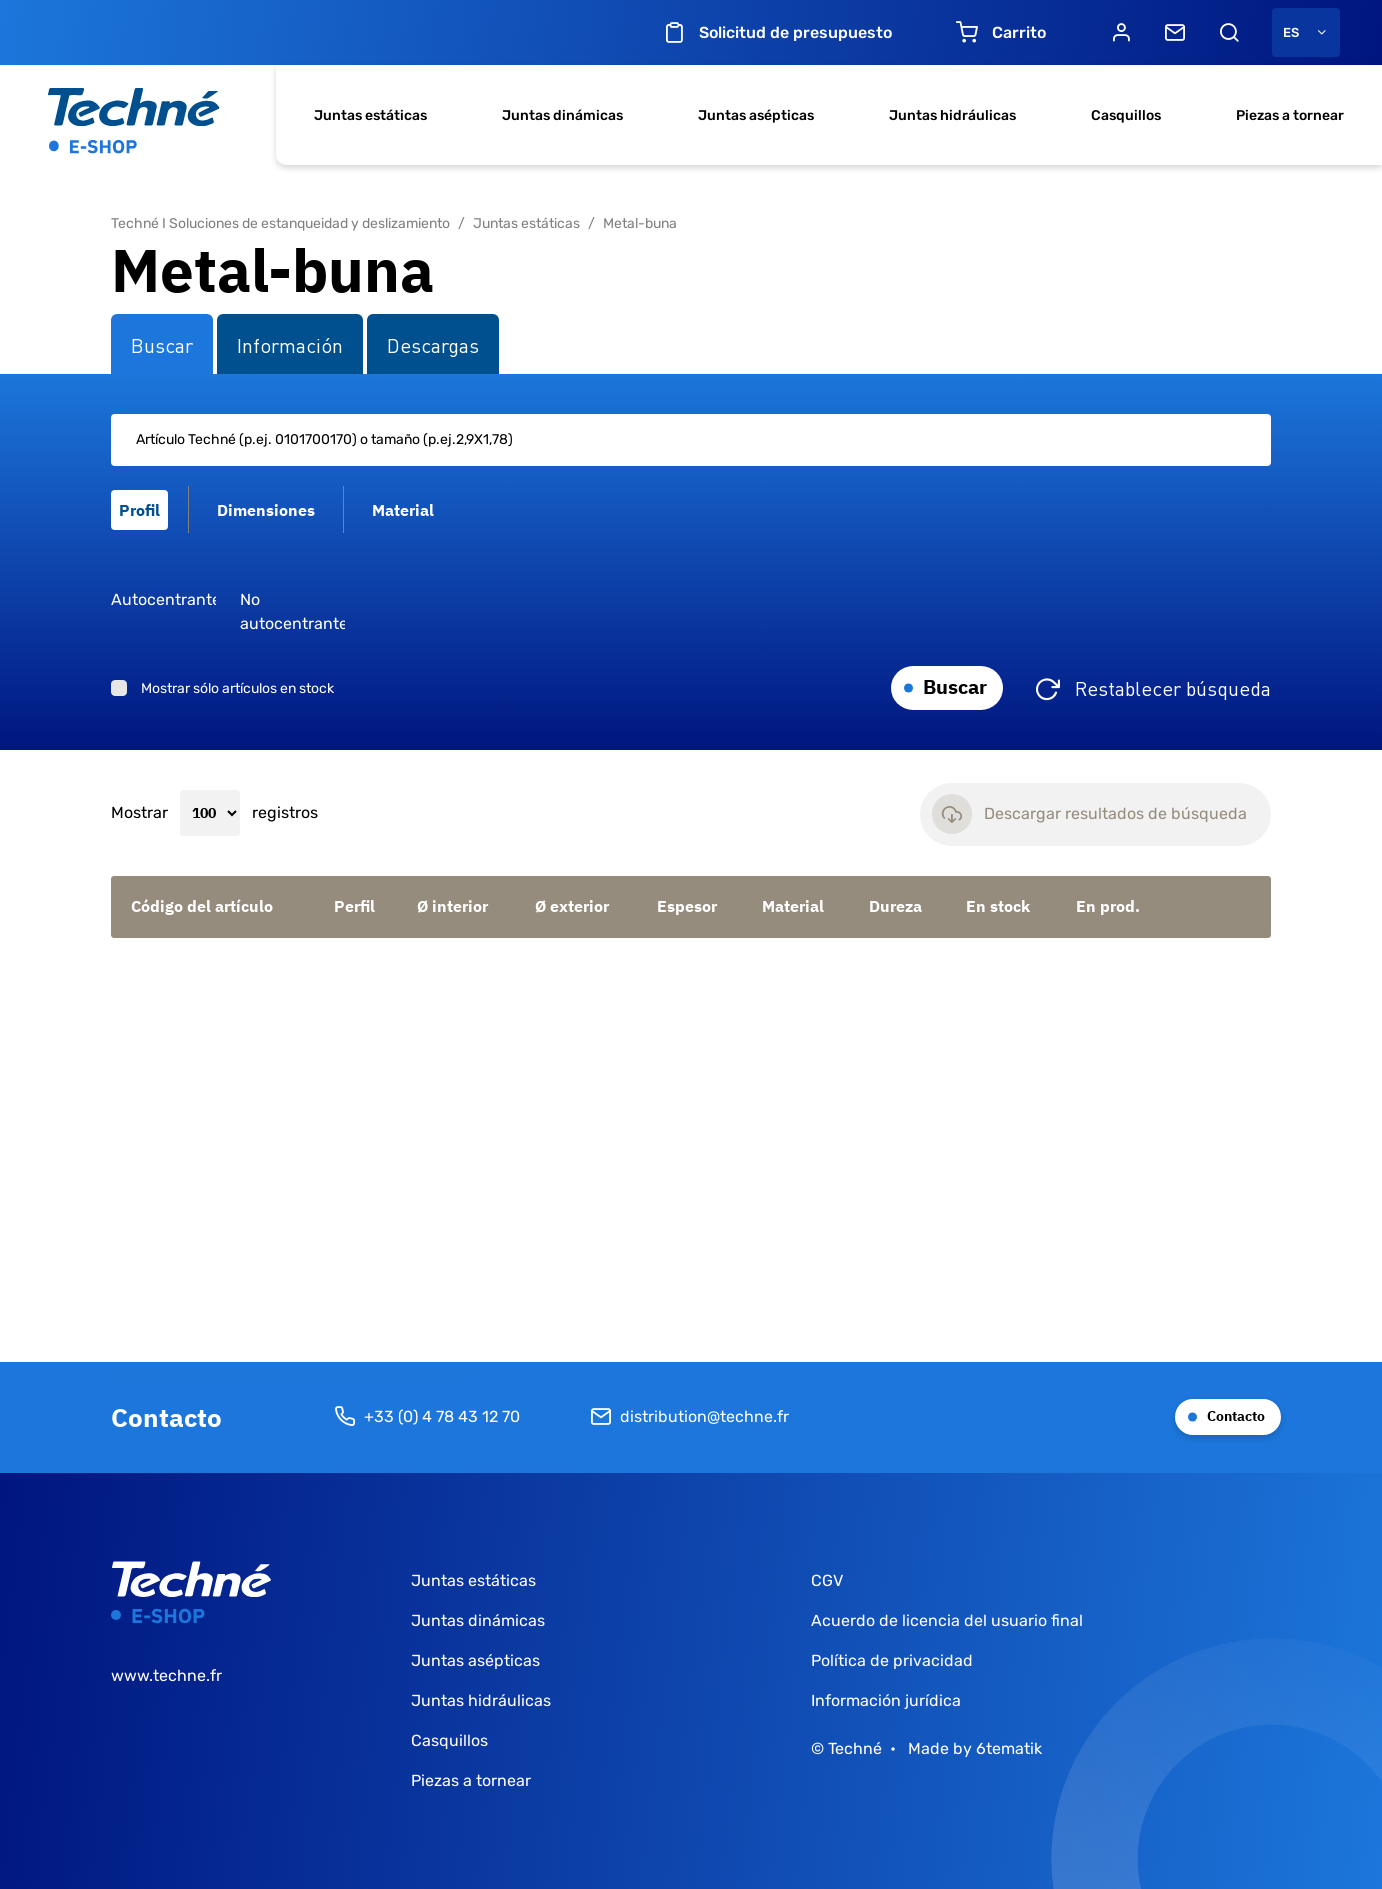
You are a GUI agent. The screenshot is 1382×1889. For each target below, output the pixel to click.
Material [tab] (403, 510)
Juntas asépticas (756, 115)
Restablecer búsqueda (1173, 687)
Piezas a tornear (1290, 115)
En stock (998, 906)
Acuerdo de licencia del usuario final (947, 1620)
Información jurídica (886, 1700)
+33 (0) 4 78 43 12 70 (427, 1417)
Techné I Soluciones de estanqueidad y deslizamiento (280, 223)
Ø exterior (572, 906)
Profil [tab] (139, 510)
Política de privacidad (892, 1660)
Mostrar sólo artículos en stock (237, 688)
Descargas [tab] (433, 344)
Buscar (955, 686)
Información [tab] (290, 344)
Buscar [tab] (162, 344)
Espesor (687, 906)
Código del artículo (202, 906)
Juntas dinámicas (562, 115)
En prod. (1108, 906)
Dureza (895, 906)
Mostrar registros (214, 813)
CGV (827, 1580)
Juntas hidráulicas (952, 115)
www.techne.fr (166, 1675)
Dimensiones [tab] (266, 510)
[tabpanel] (691, 562)
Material (793, 906)
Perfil (354, 906)
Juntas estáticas (370, 115)
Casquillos (1126, 115)
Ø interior (452, 906)
